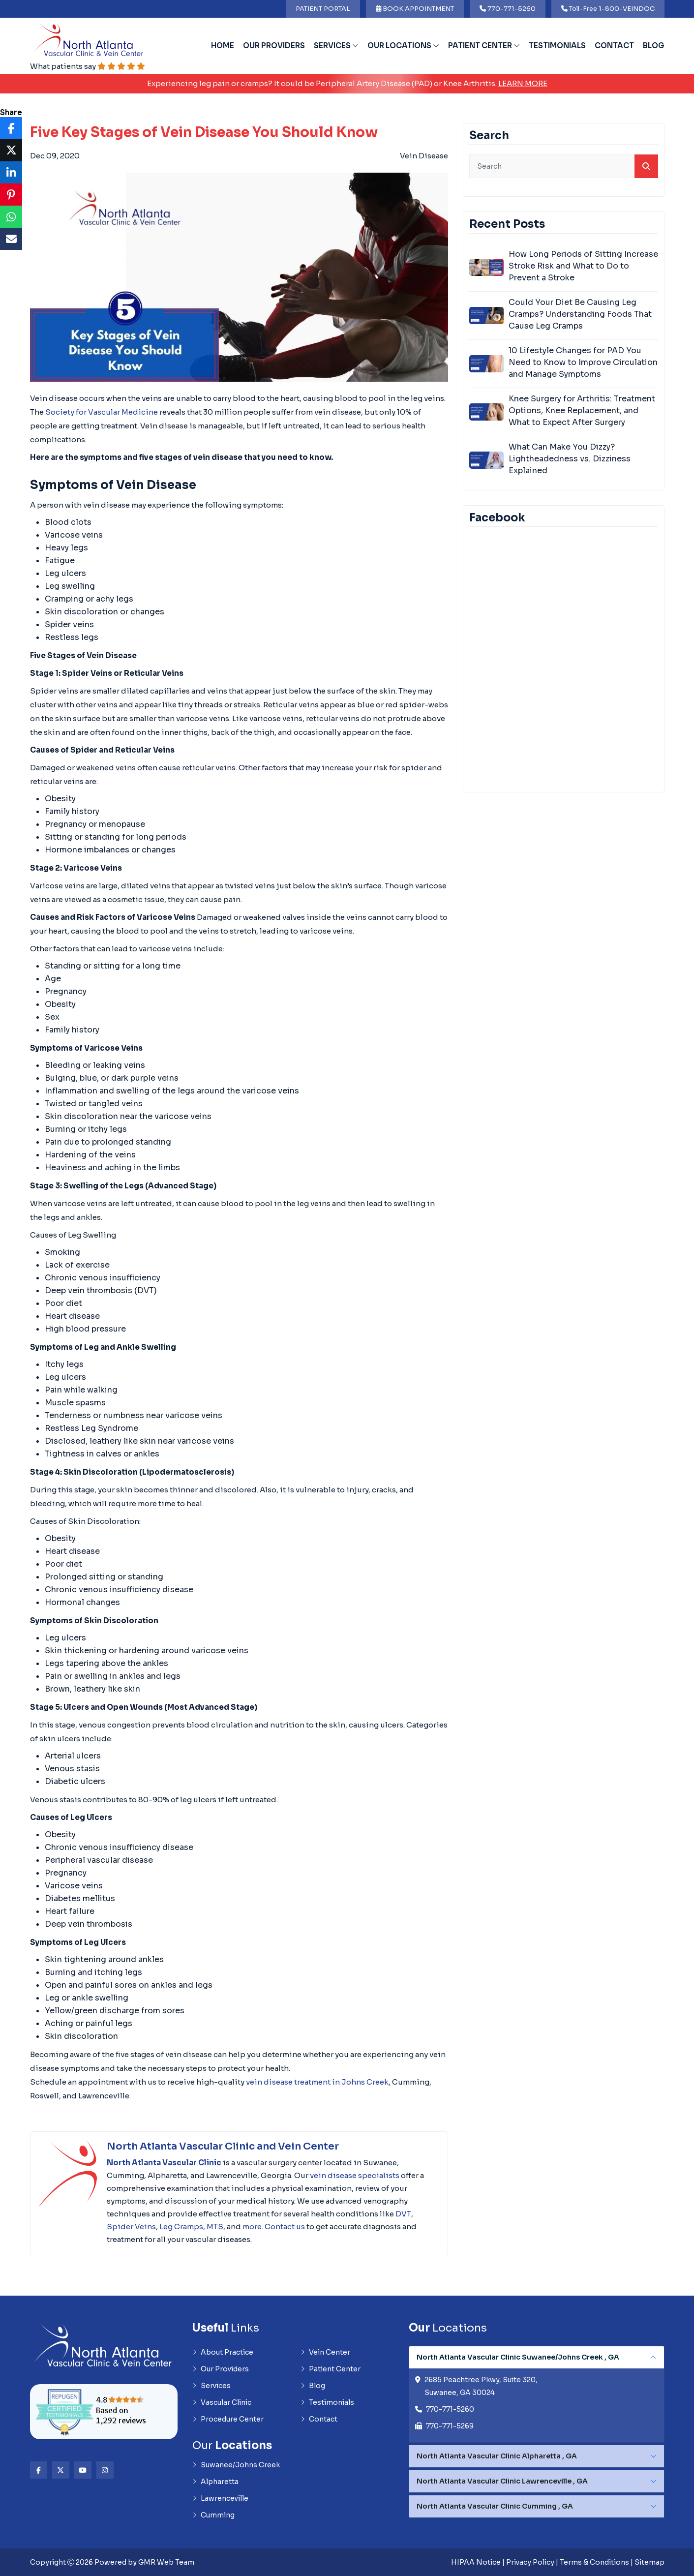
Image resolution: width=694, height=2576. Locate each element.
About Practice (222, 2352)
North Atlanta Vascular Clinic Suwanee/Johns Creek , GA (518, 2357)
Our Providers (274, 45)
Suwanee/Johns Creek (236, 2464)
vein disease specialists (354, 2175)
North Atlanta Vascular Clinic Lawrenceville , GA (502, 2481)
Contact (614, 45)
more (252, 2226)
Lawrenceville (220, 2498)
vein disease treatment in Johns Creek (317, 2082)
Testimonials (557, 45)
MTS (215, 2226)
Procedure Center (228, 2419)
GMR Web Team (166, 2562)
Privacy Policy (530, 2562)
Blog (653, 45)
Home (222, 45)
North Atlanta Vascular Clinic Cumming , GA (495, 2506)
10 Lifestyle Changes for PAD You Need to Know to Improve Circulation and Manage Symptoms (583, 362)
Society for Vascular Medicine (101, 412)
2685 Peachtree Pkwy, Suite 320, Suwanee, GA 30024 (481, 2386)
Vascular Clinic (221, 2402)
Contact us (285, 2226)
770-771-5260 (508, 8)
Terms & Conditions (594, 2562)
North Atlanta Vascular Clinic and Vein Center (223, 2146)
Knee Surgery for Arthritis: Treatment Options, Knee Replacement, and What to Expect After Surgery (582, 410)
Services (336, 45)
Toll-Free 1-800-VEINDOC (608, 8)
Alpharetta (215, 2481)
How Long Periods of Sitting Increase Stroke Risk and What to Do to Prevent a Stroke (583, 266)
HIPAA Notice (476, 2562)
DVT (403, 2213)
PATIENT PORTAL (323, 8)
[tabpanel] (536, 2394)
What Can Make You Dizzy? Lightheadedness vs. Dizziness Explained (570, 459)
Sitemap (649, 2562)
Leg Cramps (181, 2226)
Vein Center (325, 2352)
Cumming (213, 2515)
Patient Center (484, 45)
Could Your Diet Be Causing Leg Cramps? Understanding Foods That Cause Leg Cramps (580, 314)
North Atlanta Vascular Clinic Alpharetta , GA (497, 2456)
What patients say (87, 66)
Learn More (522, 83)
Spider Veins (131, 2226)
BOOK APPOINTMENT (415, 8)
